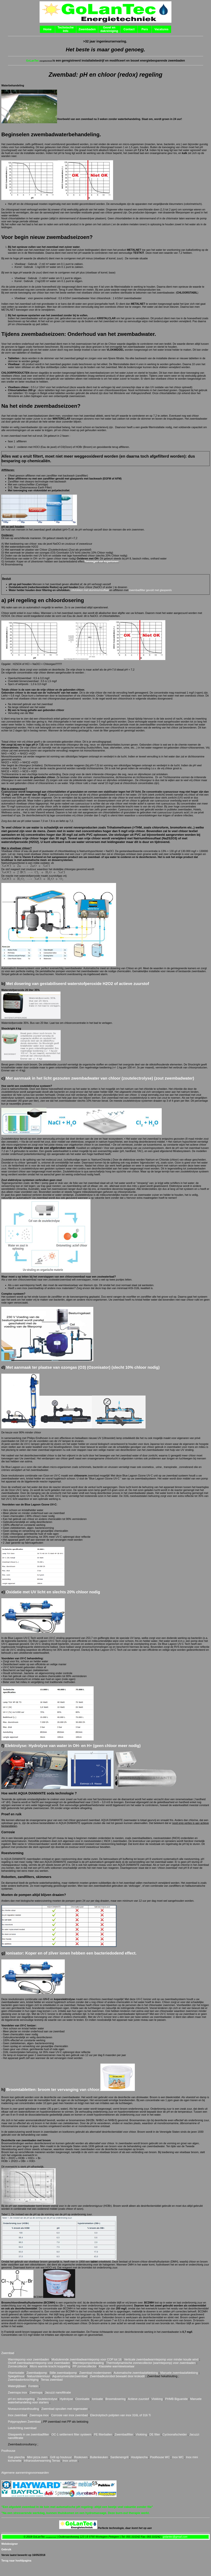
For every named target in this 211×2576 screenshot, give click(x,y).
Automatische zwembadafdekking (136, 2372)
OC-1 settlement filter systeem (71, 2434)
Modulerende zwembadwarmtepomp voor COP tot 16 (86, 2359)
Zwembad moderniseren (95, 2372)
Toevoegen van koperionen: (101, 561)
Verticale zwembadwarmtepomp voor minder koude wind (161, 2359)
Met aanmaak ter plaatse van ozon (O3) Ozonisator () (83, 1367)
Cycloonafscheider (174, 2434)
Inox (69, 2460)
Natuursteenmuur (38, 2376)
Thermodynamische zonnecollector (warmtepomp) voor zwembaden (151, 2363)
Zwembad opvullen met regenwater (64, 2408)
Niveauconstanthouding (23, 2408)
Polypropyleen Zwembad (24, 2421)
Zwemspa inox (17, 2392)
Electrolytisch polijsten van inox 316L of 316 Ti (120, 2415)
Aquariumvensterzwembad (69, 2376)
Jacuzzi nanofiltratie (58, 2392)
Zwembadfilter (124, 2434)
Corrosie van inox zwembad (69, 2415)
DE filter (154, 2434)
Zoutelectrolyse (47, 2399)
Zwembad (7, 2353)
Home (47, 29)
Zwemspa (36, 2392)
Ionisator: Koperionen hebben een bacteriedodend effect (71, 1953)
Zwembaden (87, 29)
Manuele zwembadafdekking (179, 2372)
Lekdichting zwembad (22, 2428)
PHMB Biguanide (176, 2399)
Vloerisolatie (16, 2372)
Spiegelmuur (16, 2376)
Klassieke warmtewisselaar (117, 2366)
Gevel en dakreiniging (109, 29)
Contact (129, 29)
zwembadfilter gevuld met (144, 590)
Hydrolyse (66, 2399)
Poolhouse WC (160, 2457)
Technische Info (66, 29)
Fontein (33, 2386)
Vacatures (161, 29)
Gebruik (6, 2549)
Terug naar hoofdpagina (16, 2560)
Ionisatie (97, 2399)
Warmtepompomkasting (88, 2363)
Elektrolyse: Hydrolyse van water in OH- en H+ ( (49, 1745)
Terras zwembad (52, 2379)
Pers (144, 29)
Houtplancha (139, 2457)
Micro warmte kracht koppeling (50, 2366)
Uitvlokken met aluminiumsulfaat (90, 590)
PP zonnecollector (84, 2366)
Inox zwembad (17, 2415)
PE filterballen (103, 2434)
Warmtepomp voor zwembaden (28, 2359)
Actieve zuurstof (138, 2399)
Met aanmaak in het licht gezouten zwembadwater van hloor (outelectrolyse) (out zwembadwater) (100, 1078)
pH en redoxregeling (21, 2399)
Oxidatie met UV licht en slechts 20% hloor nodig (53, 1592)
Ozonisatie (82, 2399)
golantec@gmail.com (175, 2536)
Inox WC (178, 2457)
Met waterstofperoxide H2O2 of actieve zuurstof (77, 983)
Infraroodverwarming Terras (42, 2460)
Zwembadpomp (37, 2372)
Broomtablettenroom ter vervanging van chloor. (53, 2089)
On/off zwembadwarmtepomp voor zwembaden (39, 2363)
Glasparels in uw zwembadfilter (28, 2434)
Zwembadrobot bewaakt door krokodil (117, 2376)
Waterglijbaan (17, 2386)
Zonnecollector (17, 2366)
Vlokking (157, 2399)
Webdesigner (9, 2543)
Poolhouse (8, 2450)
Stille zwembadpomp (63, 2372)
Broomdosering (115, 2399)
